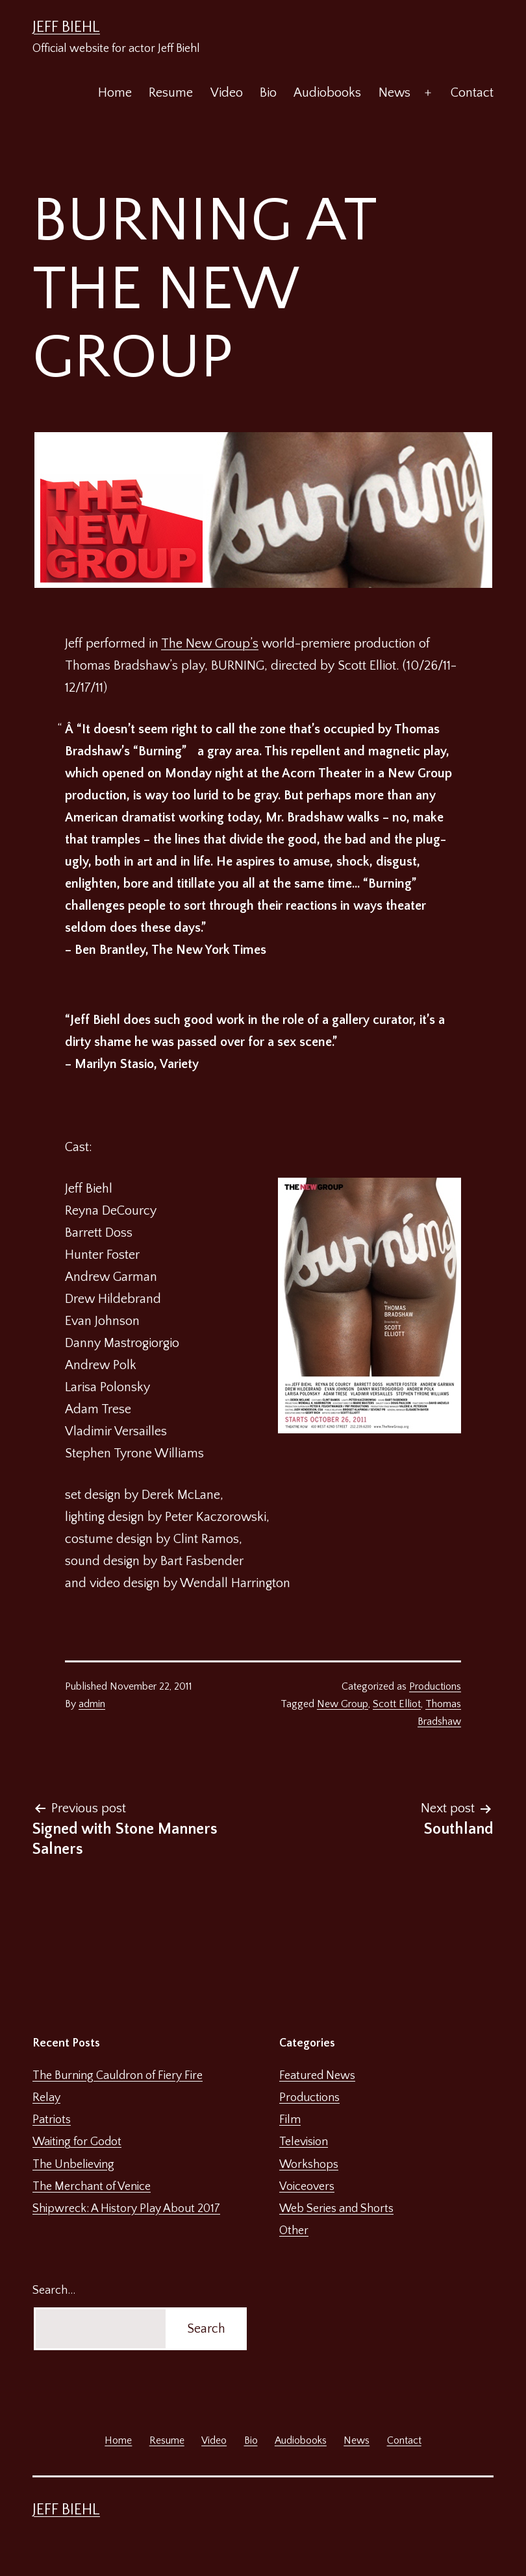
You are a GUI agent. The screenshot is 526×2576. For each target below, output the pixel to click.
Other (293, 2230)
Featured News (317, 2075)
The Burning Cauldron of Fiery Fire (117, 2075)
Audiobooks (327, 93)
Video (226, 93)
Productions (435, 1686)
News (394, 93)
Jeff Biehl (66, 27)
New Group (342, 1704)
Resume (171, 93)
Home (115, 93)
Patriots (51, 2119)
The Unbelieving (73, 2164)
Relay (46, 2097)
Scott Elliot (397, 1704)
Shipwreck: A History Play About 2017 (126, 2208)
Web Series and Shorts (336, 2208)
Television (303, 2141)
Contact (472, 93)
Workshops (308, 2164)
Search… (53, 2290)
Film (290, 2119)
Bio (268, 93)
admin (92, 1704)
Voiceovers (306, 2186)
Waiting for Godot (76, 2141)
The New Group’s (209, 644)
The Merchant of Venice (91, 2186)
